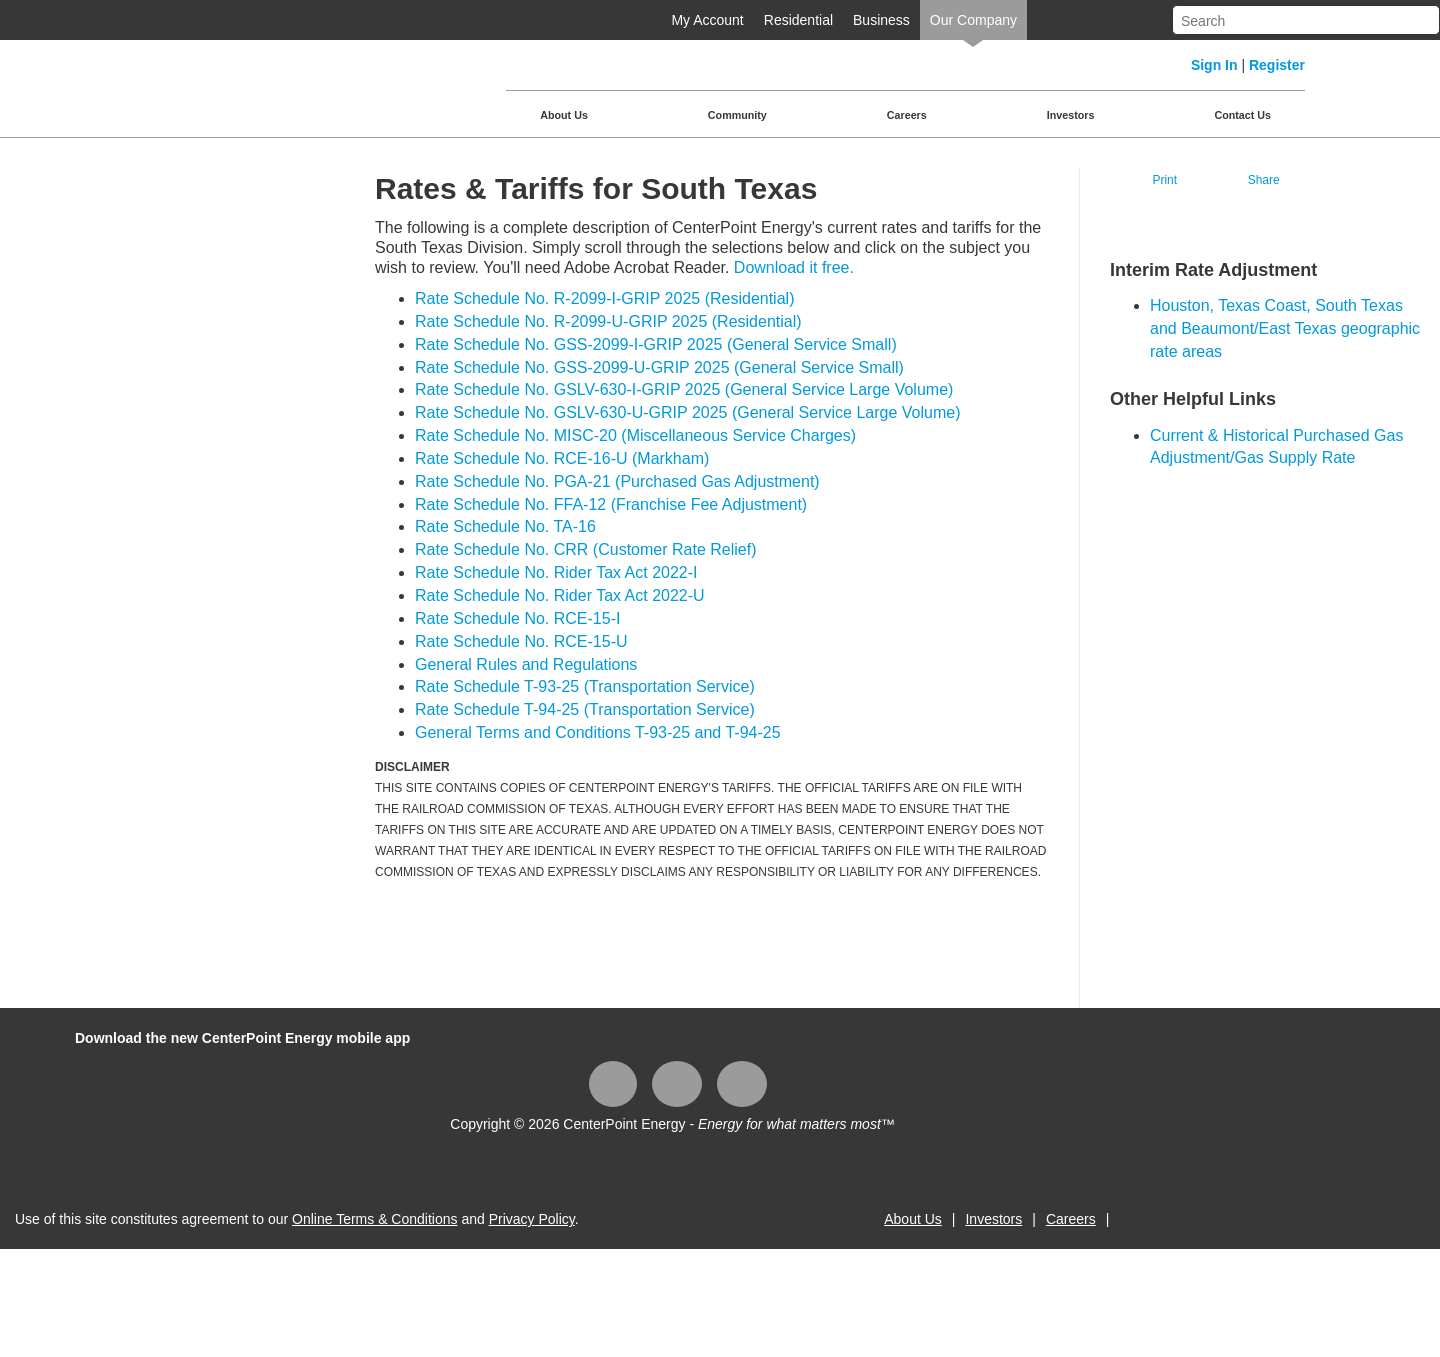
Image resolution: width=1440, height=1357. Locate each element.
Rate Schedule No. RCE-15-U (521, 641)
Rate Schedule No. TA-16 (505, 526)
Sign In (1214, 65)
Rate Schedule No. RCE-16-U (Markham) (562, 458)
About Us (564, 115)
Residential (798, 20)
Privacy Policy (532, 1219)
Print (1164, 180)
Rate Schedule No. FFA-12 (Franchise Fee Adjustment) (611, 504)
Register (1277, 65)
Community (737, 115)
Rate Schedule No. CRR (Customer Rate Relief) (585, 549)
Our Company (973, 20)
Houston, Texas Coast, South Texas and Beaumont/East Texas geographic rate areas (1285, 328)
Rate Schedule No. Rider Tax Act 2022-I (556, 572)
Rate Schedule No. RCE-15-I (517, 618)
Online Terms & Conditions (374, 1219)
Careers (907, 115)
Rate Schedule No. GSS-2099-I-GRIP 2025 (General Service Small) (656, 344)
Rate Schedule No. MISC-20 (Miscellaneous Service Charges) (635, 435)
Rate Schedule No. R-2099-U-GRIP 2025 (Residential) (608, 321)
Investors (1071, 115)
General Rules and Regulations (526, 664)
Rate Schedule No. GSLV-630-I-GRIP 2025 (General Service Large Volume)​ (684, 389)
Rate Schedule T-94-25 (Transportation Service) (585, 709)
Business (881, 20)
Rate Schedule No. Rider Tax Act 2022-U (560, 595)
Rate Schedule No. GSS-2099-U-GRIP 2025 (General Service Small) (659, 367)
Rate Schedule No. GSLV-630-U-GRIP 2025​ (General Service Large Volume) (687, 412)
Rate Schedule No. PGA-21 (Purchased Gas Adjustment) (617, 481)
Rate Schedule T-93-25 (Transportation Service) (585, 686)
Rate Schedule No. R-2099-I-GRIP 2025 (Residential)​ (604, 298)
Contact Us (1242, 115)
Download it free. (794, 267)
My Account (707, 20)
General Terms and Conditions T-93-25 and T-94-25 (598, 732)
